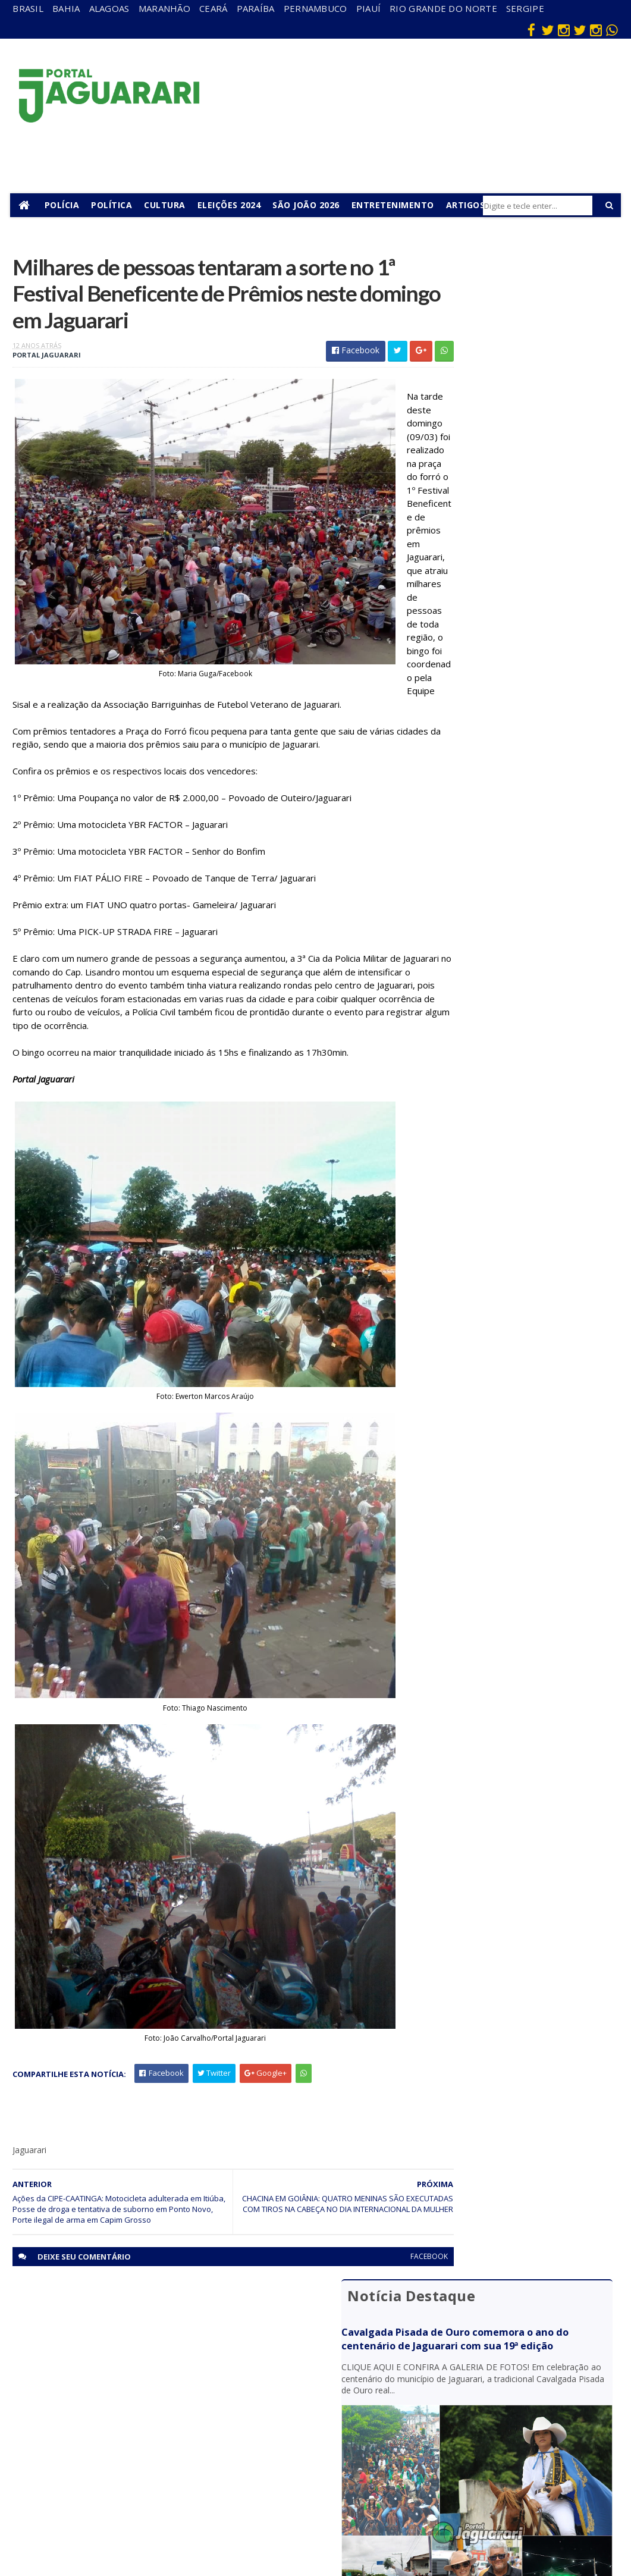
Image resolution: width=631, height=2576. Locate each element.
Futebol (334, 2434)
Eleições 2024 (231, 205)
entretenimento (347, 2378)
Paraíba (256, 8)
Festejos (336, 2417)
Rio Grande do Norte (443, 8)
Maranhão (164, 8)
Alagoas (109, 8)
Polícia (64, 205)
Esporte (335, 2400)
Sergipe (525, 8)
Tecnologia (157, 2520)
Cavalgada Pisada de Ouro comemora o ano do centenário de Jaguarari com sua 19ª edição (518, 319)
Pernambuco (315, 8)
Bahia (66, 8)
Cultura (168, 205)
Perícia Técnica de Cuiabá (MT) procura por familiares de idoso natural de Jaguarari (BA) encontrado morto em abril (519, 636)
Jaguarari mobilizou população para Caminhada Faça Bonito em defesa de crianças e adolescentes (517, 698)
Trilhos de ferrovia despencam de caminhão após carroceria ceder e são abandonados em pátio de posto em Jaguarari (517, 885)
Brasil (27, 8)
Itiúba (148, 2407)
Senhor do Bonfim (156, 2497)
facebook (384, 2284)
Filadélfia (153, 2373)
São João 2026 (309, 205)
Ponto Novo (159, 2475)
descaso (152, 2356)
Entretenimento (395, 205)
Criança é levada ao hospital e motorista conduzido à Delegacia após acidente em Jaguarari (523, 823)
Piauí (368, 8)
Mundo (150, 2441)
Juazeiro (152, 2424)
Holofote (154, 2389)
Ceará (213, 8)
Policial (333, 2451)
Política (114, 205)
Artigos (468, 205)
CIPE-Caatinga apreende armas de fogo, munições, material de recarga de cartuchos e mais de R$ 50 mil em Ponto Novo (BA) (521, 761)
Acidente (154, 2338)
